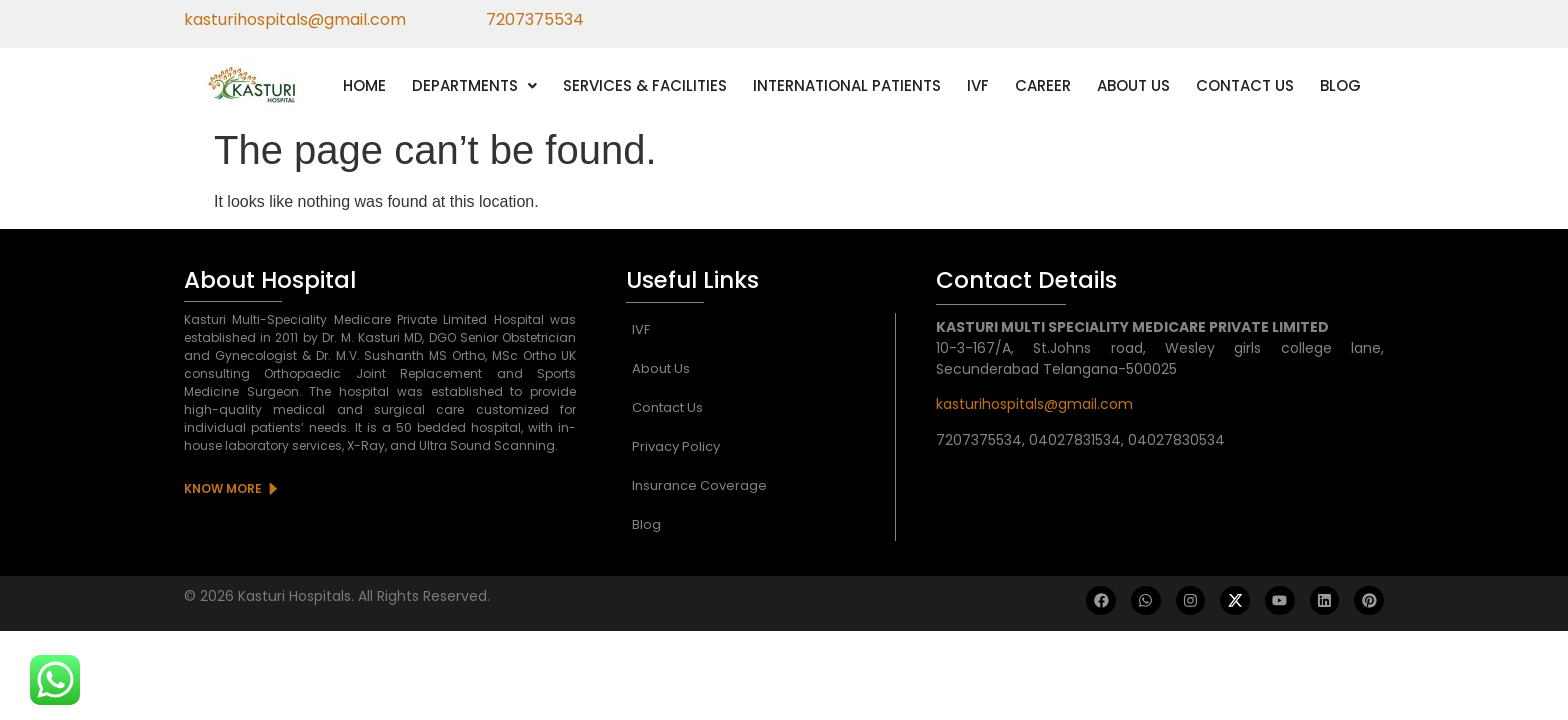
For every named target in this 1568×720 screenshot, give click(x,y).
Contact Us (667, 407)
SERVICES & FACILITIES (645, 85)
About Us (661, 368)
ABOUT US (1133, 85)
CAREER (1043, 85)
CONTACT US (1245, 85)
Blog (646, 524)
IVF (978, 85)
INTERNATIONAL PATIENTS (847, 85)
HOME (364, 85)
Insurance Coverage (699, 485)
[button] (474, 85)
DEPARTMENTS (474, 85)
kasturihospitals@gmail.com (1034, 404)
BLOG (1340, 85)
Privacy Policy (676, 446)
